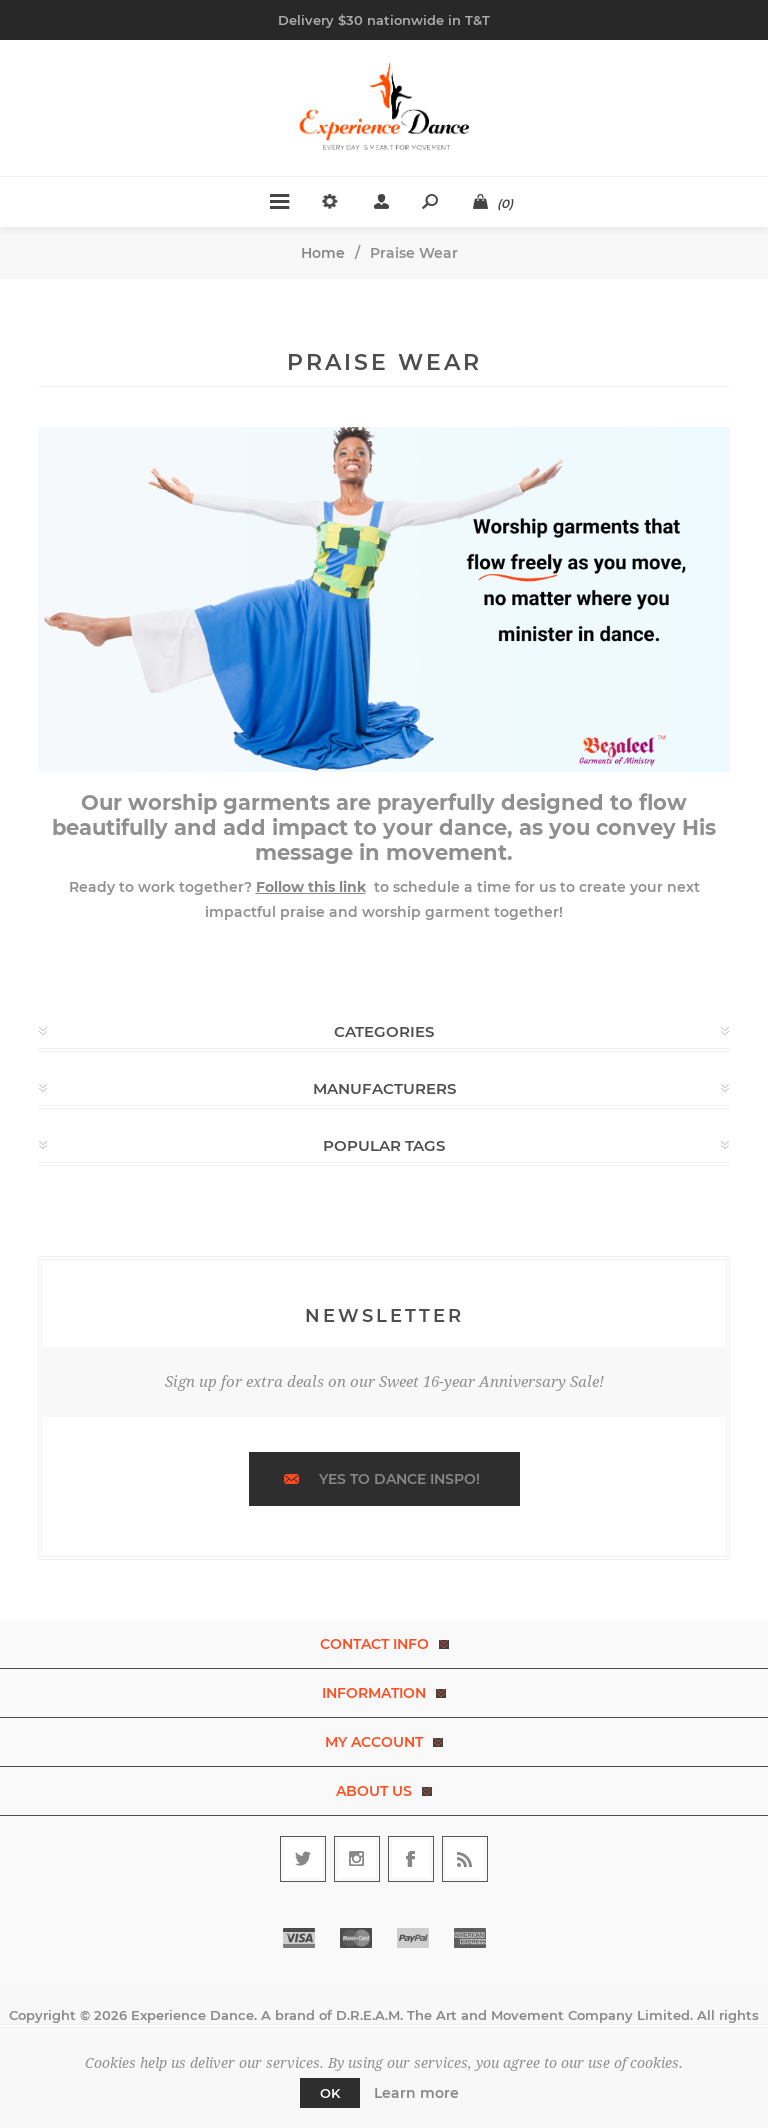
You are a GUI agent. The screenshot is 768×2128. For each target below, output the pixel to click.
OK (330, 2093)
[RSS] (465, 1859)
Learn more (416, 2093)
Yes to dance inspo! (399, 1479)
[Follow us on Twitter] (303, 1859)
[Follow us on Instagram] (357, 1859)
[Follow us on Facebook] (411, 1859)
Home (323, 253)
